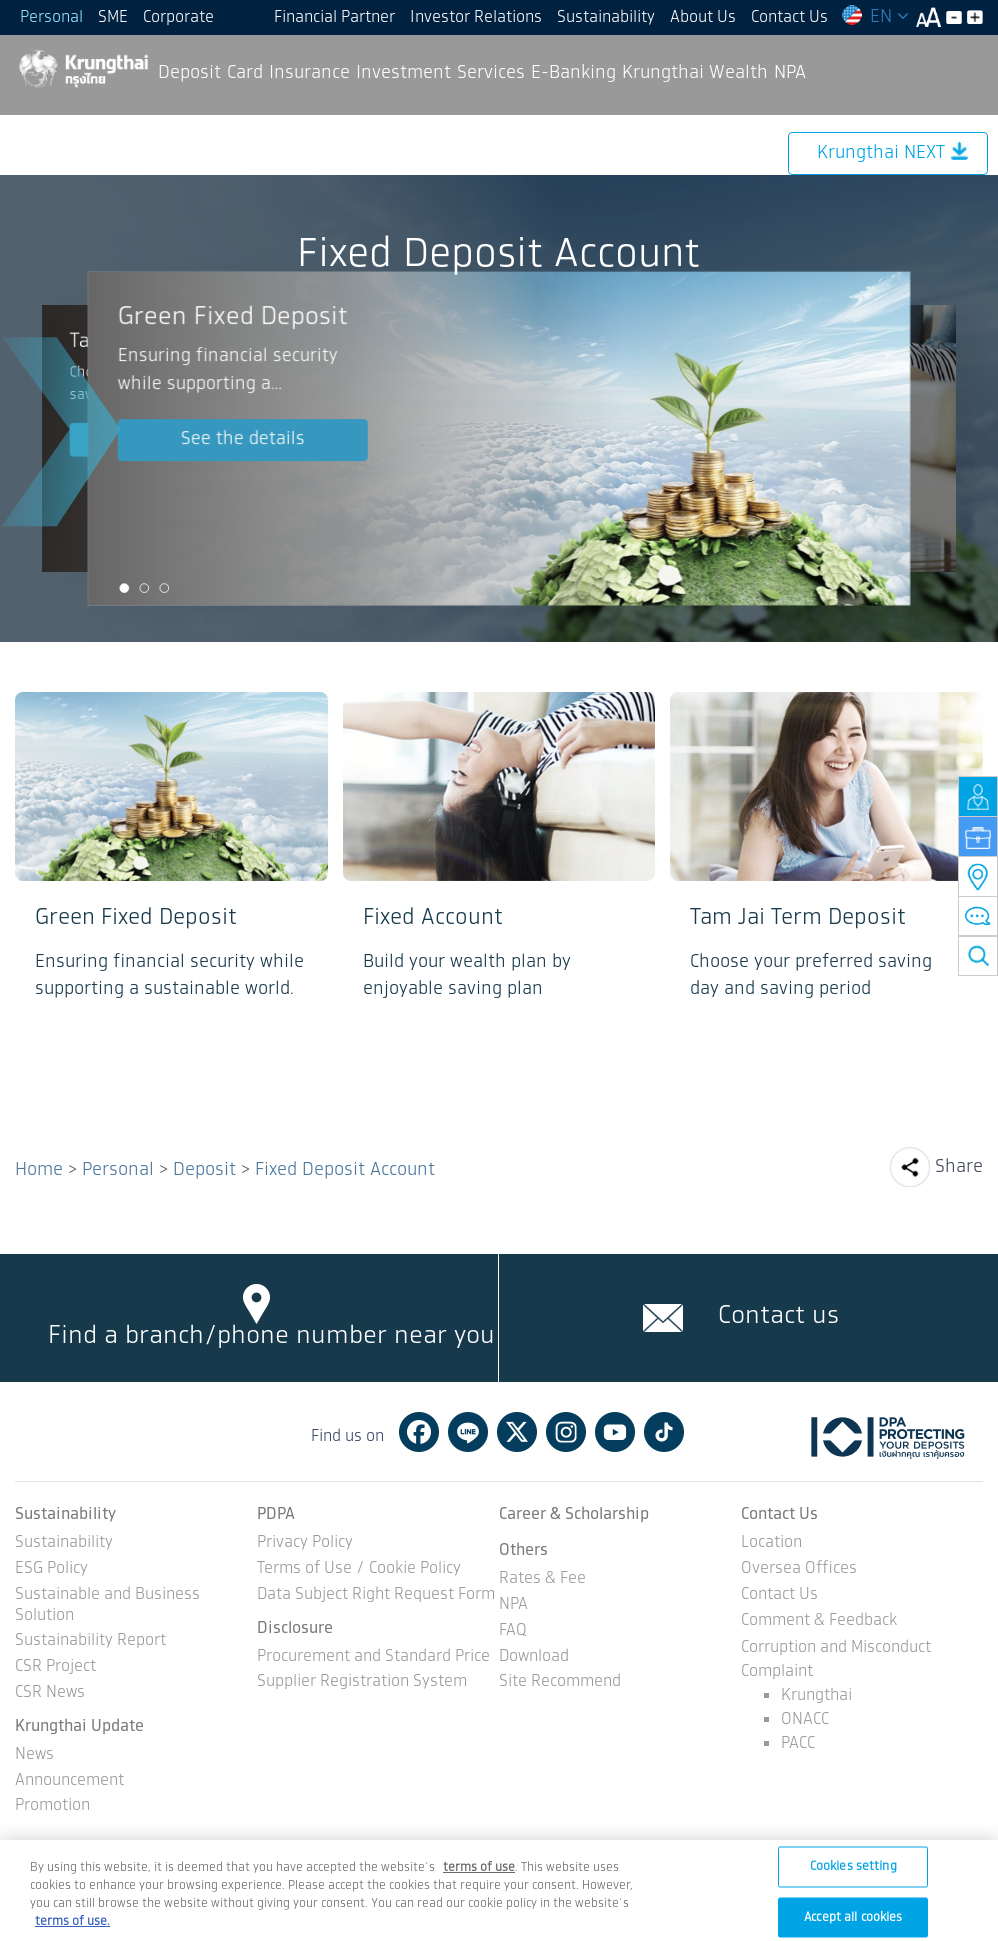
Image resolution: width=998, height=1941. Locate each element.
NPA (790, 73)
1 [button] (124, 589)
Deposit (189, 73)
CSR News (50, 1693)
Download (534, 1657)
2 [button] (144, 589)
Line (468, 1432)
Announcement (69, 1781)
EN (874, 17)
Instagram (566, 1432)
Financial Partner (334, 17)
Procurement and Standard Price (373, 1657)
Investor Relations (476, 17)
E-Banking (573, 73)
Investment (403, 73)
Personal (51, 17)
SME (113, 17)
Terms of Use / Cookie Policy (359, 1569)
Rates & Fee (542, 1579)
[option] (498, 438)
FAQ (513, 1631)
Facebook (419, 1432)
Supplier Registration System (362, 1682)
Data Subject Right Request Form (376, 1595)
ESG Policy (51, 1569)
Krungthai (816, 1695)
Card (245, 73)
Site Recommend (560, 1682)
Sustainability (606, 17)
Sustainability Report (90, 1641)
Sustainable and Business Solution (107, 1606)
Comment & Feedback (819, 1621)
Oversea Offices (799, 1569)
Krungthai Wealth (695, 73)
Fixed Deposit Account (345, 1170)
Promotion (52, 1806)
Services (491, 73)
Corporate (178, 17)
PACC (798, 1743)
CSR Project (55, 1667)
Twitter (517, 1432)
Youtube (615, 1432)
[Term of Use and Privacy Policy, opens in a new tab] (479, 1881)
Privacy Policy (305, 1543)
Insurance (309, 73)
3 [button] (164, 589)
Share (959, 1167)
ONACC (805, 1719)
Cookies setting (853, 1880)
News (34, 1755)
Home (39, 1170)
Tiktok (664, 1432)
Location (771, 1543)
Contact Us (789, 17)
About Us (703, 17)
